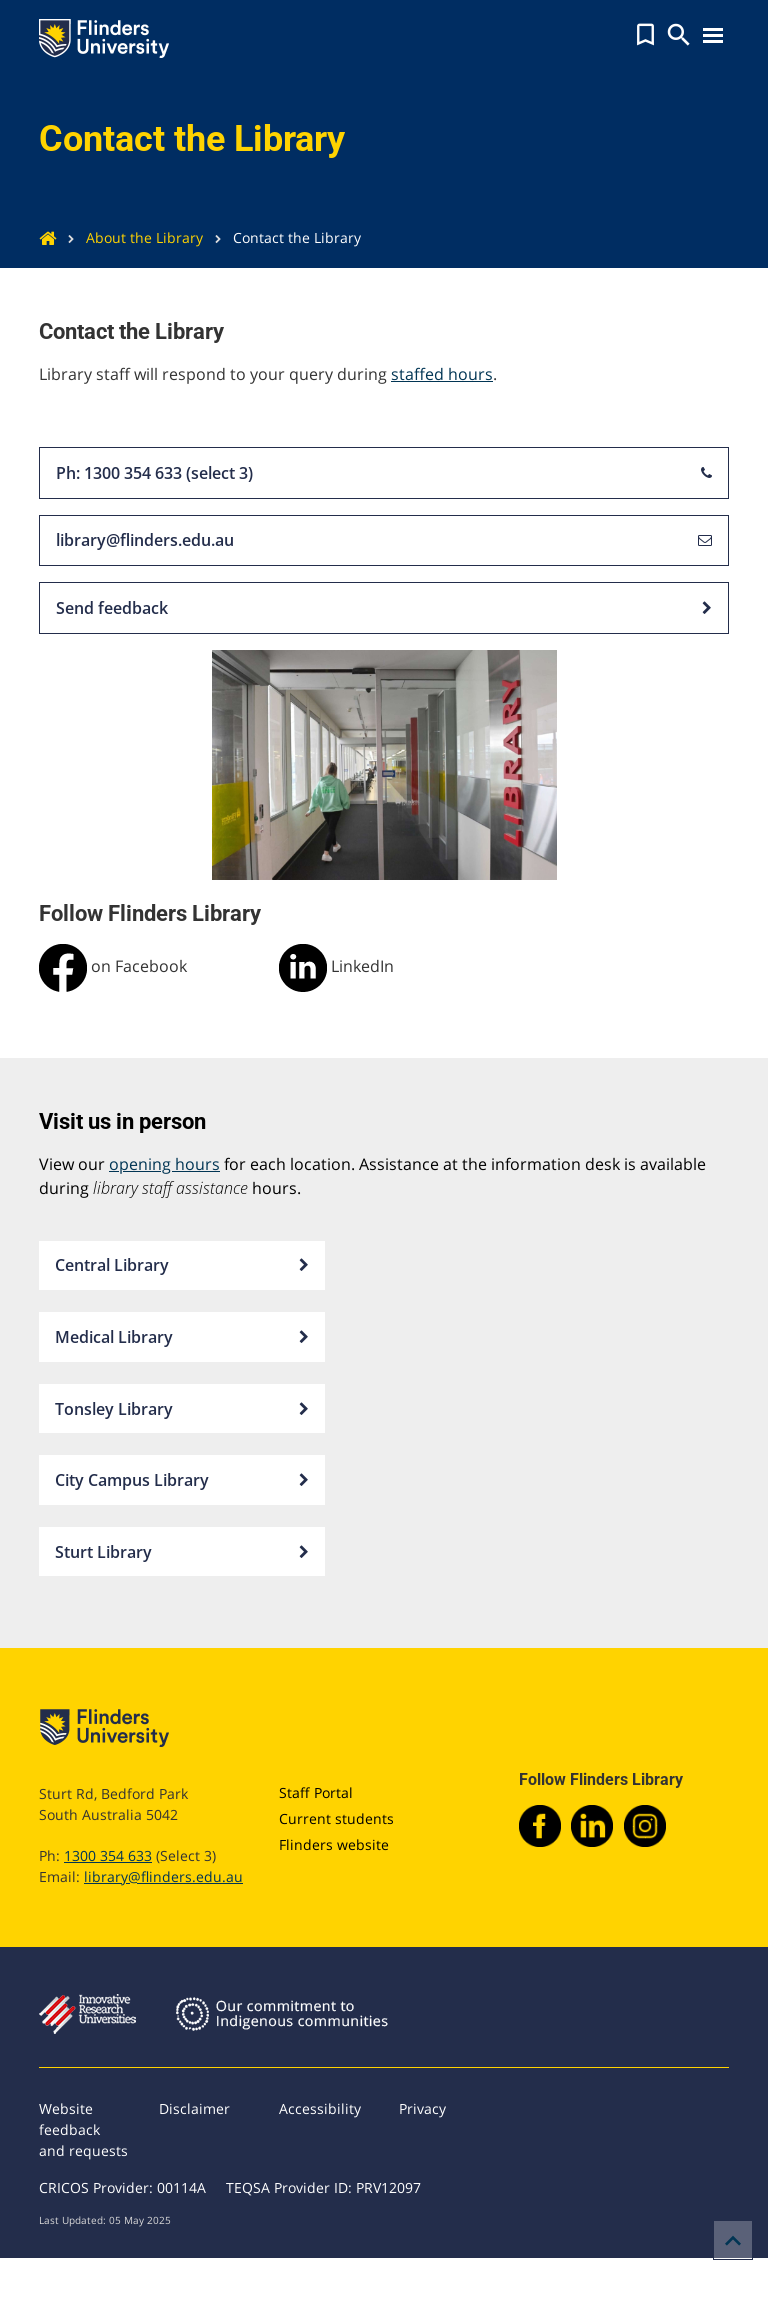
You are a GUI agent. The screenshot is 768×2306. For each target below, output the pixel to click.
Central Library (182, 1266)
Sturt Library (182, 1552)
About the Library (129, 237)
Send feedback (384, 608)
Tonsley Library (182, 1409)
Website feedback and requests (83, 2129)
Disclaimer (194, 2108)
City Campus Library (182, 1480)
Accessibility (320, 2108)
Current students (336, 1818)
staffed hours (442, 374)
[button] (645, 35)
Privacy (422, 2108)
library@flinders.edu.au (384, 541)
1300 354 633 (108, 1855)
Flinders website (334, 1844)
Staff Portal (316, 1792)
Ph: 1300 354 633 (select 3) (384, 473)
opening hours (164, 1164)
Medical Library (182, 1337)
